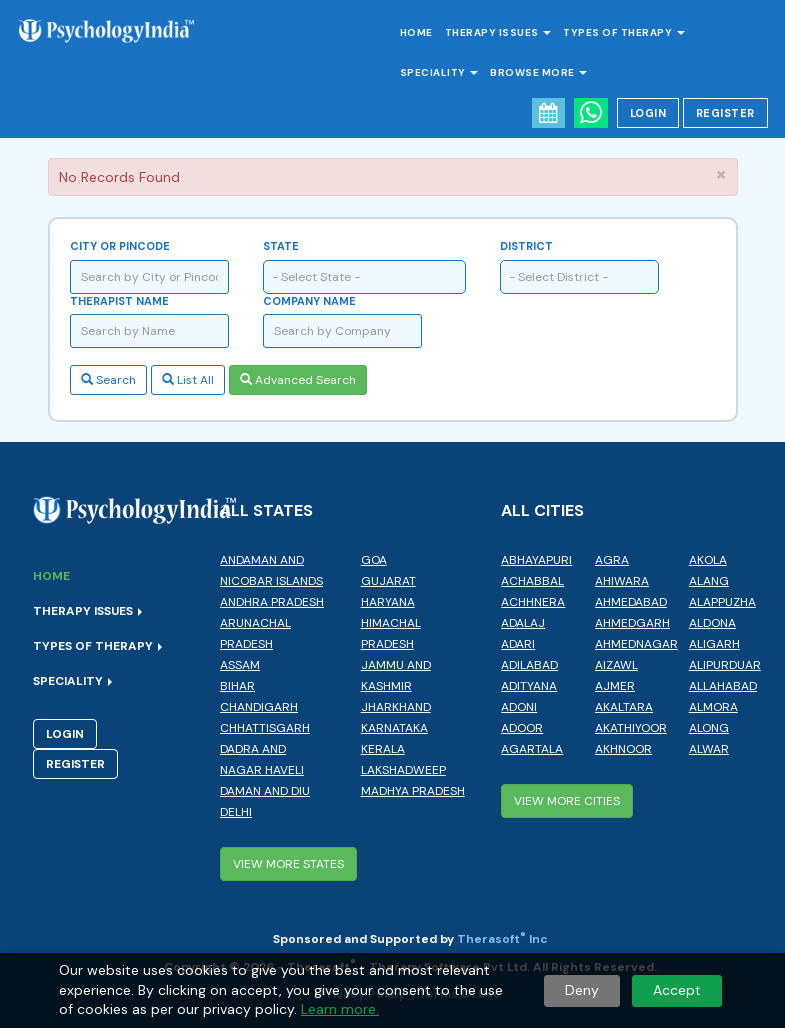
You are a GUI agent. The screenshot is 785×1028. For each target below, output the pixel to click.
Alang (709, 581)
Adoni (519, 707)
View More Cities (567, 801)
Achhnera (533, 602)
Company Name (309, 301)
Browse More (538, 72)
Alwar (709, 749)
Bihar (237, 686)
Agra (612, 560)
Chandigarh (259, 707)
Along (709, 728)
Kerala (383, 749)
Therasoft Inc (502, 939)
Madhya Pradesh (413, 791)
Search (108, 380)
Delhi (236, 812)
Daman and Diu (265, 791)
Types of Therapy (624, 32)
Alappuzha (722, 602)
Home (416, 32)
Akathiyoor (631, 728)
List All (188, 380)
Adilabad (529, 665)
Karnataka (394, 728)
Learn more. (340, 1009)
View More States (288, 864)
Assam (240, 665)
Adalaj (523, 623)
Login (648, 113)
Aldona (712, 623)
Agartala (532, 749)
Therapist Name (119, 301)
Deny (582, 990)
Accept (677, 990)
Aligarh (714, 644)
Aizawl (616, 665)
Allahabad (723, 686)
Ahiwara (622, 581)
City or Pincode (120, 246)
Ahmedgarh (632, 623)
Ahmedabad (631, 602)
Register (725, 113)
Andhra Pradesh (272, 602)
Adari (518, 644)
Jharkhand (396, 707)
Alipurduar (725, 665)
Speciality (439, 72)
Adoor (522, 728)
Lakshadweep (403, 770)
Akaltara (624, 707)
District (526, 246)
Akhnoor (623, 749)
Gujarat (388, 581)
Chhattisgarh (265, 728)
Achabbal (532, 581)
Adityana (529, 686)
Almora (713, 707)
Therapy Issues (498, 32)
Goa (374, 560)
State (281, 246)
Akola (708, 560)
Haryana (388, 602)
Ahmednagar (636, 644)
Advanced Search (298, 380)
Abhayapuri (536, 560)
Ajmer (615, 686)
